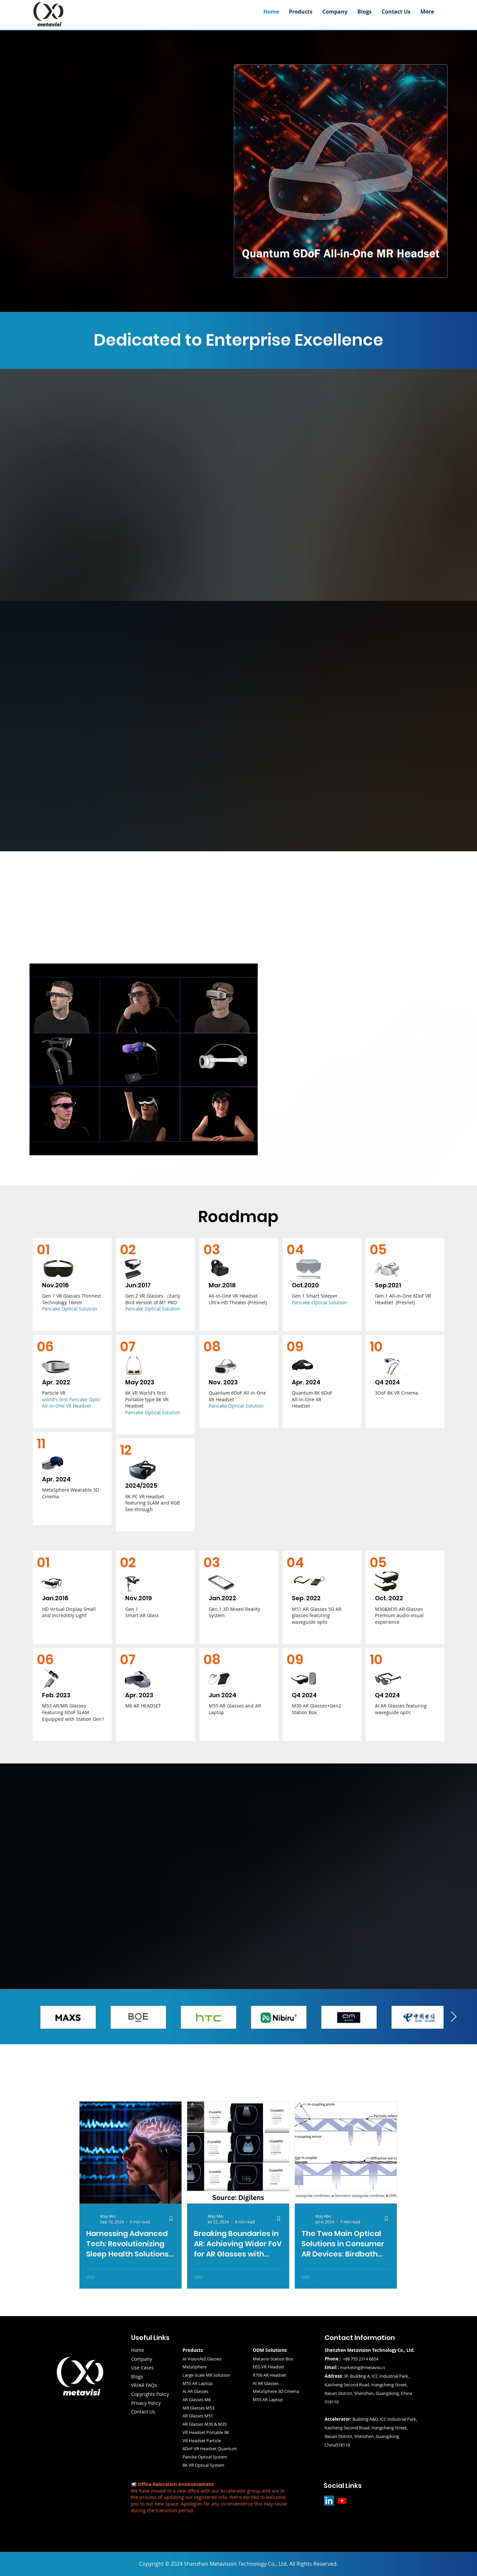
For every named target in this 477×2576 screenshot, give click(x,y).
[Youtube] (342, 2500)
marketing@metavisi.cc (363, 2367)
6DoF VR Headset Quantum (210, 2449)
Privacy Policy (146, 2403)
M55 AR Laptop (268, 2400)
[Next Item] (453, 2017)
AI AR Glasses (195, 2391)
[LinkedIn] (329, 2500)
